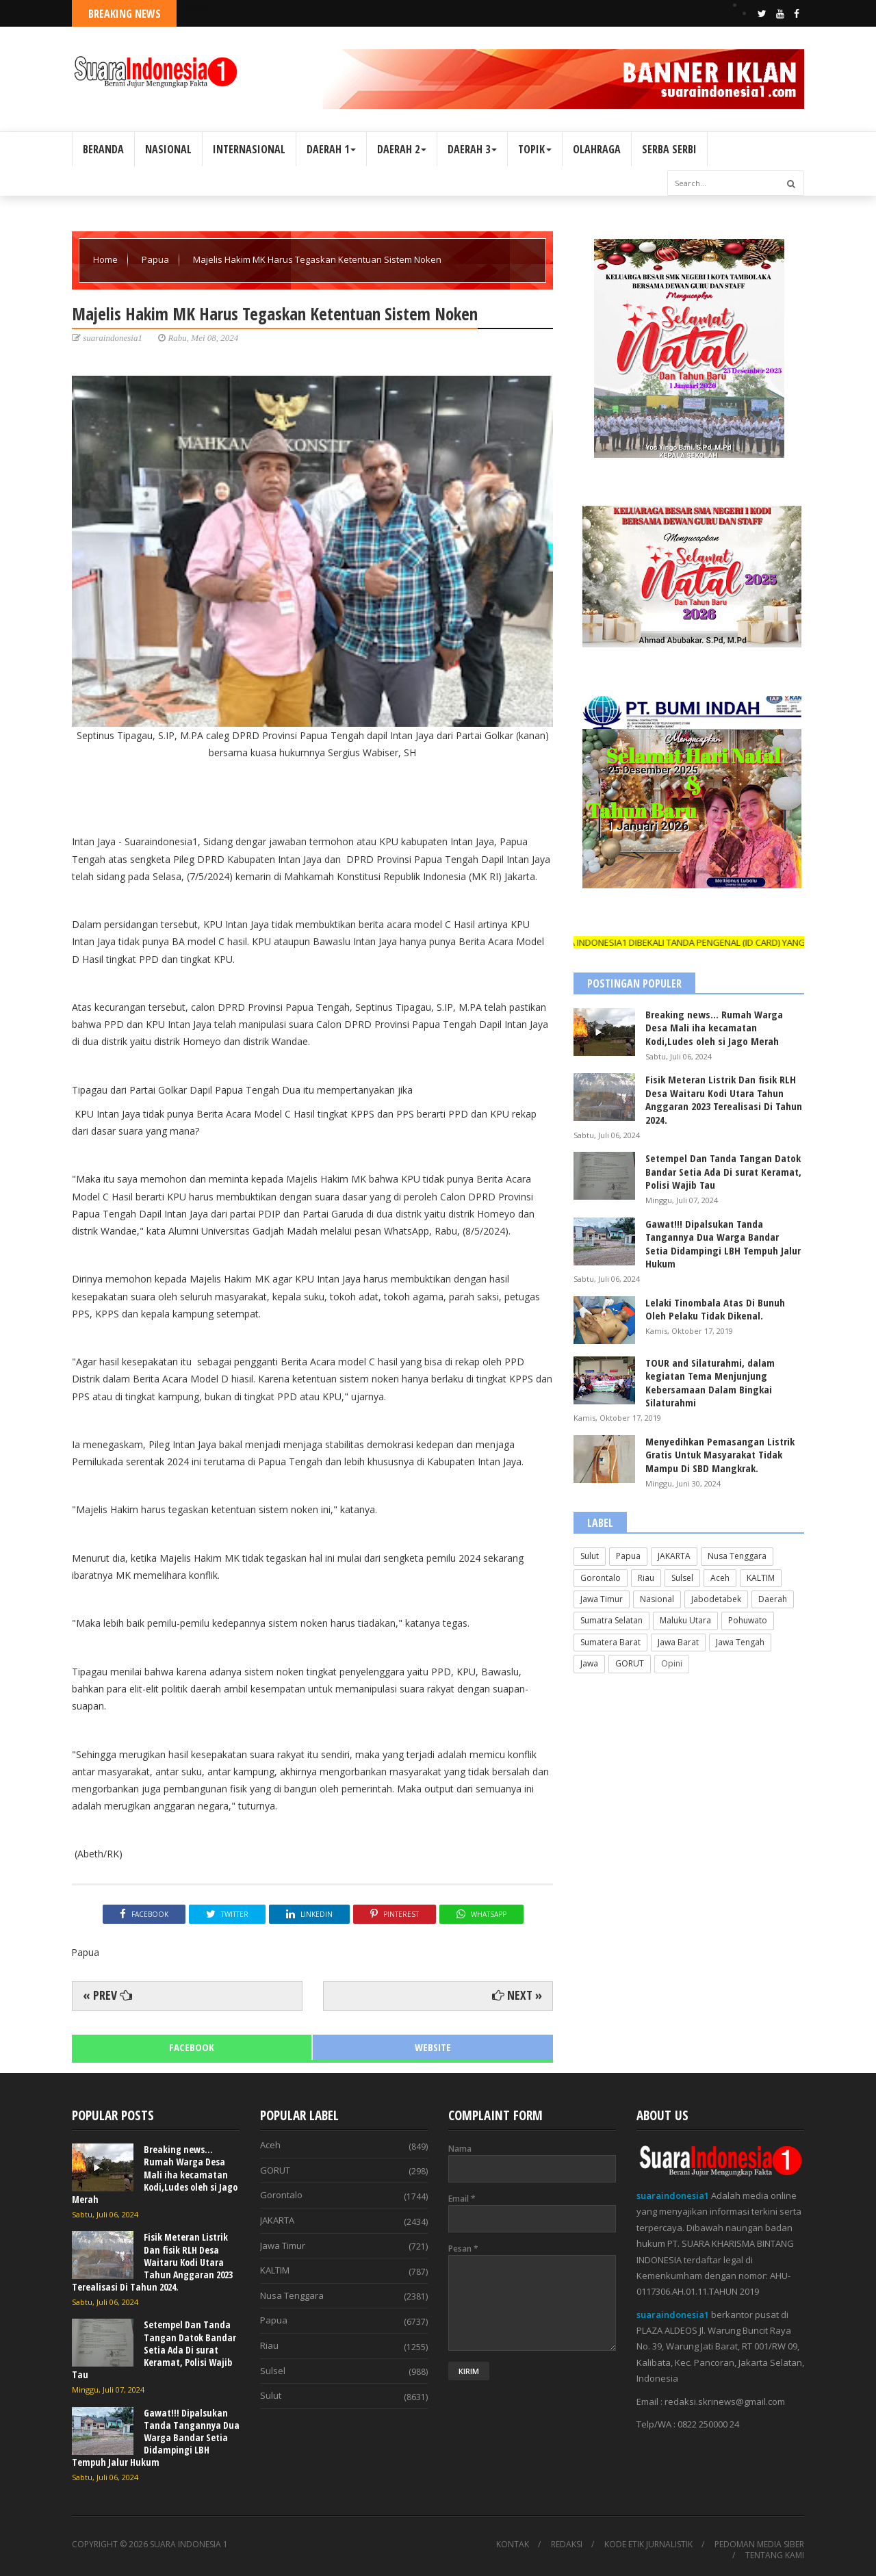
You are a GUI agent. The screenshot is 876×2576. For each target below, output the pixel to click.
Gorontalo (600, 1578)
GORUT (629, 1663)
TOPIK (535, 149)
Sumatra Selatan (611, 1620)
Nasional (657, 1599)
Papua (156, 259)
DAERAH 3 (472, 149)
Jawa (589, 1663)
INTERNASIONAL (249, 149)
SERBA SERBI (669, 149)
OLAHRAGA (597, 149)
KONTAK (512, 2544)
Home (106, 259)
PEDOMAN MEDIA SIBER (759, 2544)
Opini (671, 1663)
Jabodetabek (716, 1599)
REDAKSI (566, 2544)
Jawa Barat (678, 1642)
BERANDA (103, 149)
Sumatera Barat (610, 1642)
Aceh (720, 1578)
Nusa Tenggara (737, 1556)
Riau (646, 1578)
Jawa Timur (601, 1599)
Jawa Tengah (740, 1642)
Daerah (772, 1599)
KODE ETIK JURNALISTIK (648, 2544)
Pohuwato (747, 1620)
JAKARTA (674, 1556)
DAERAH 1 (331, 149)
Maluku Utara (685, 1620)
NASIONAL (168, 149)
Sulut (589, 1556)
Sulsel (682, 1578)
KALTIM (761, 1578)
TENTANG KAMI (774, 2555)
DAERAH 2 (401, 149)
